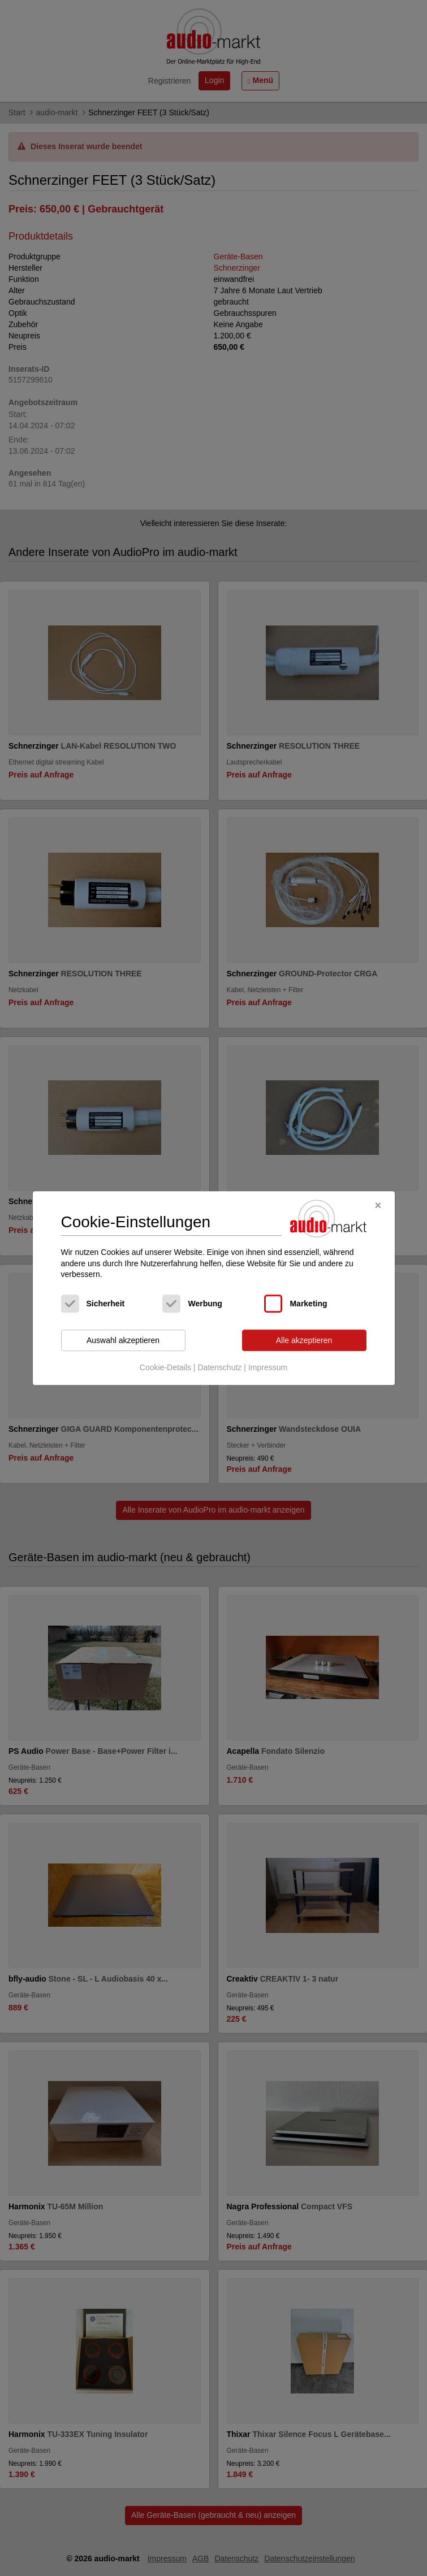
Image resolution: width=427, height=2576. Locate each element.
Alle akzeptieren (304, 1340)
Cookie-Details (165, 1367)
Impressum (267, 1367)
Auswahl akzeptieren (123, 1340)
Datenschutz (219, 1367)
